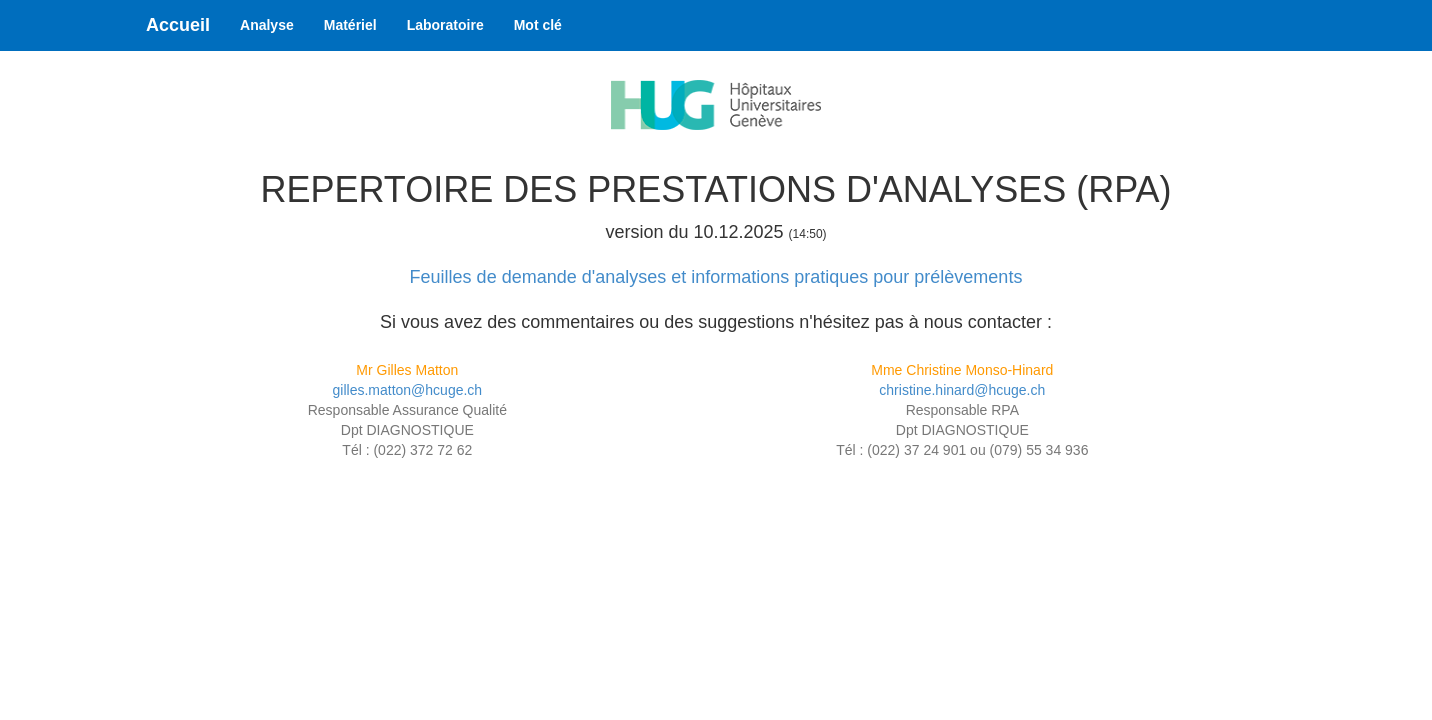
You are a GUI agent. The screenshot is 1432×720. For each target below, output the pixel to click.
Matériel (350, 25)
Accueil (178, 25)
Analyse (267, 25)
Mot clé (538, 25)
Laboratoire (445, 25)
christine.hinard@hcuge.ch (962, 390)
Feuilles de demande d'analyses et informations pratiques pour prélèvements (716, 277)
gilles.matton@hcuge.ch (408, 390)
